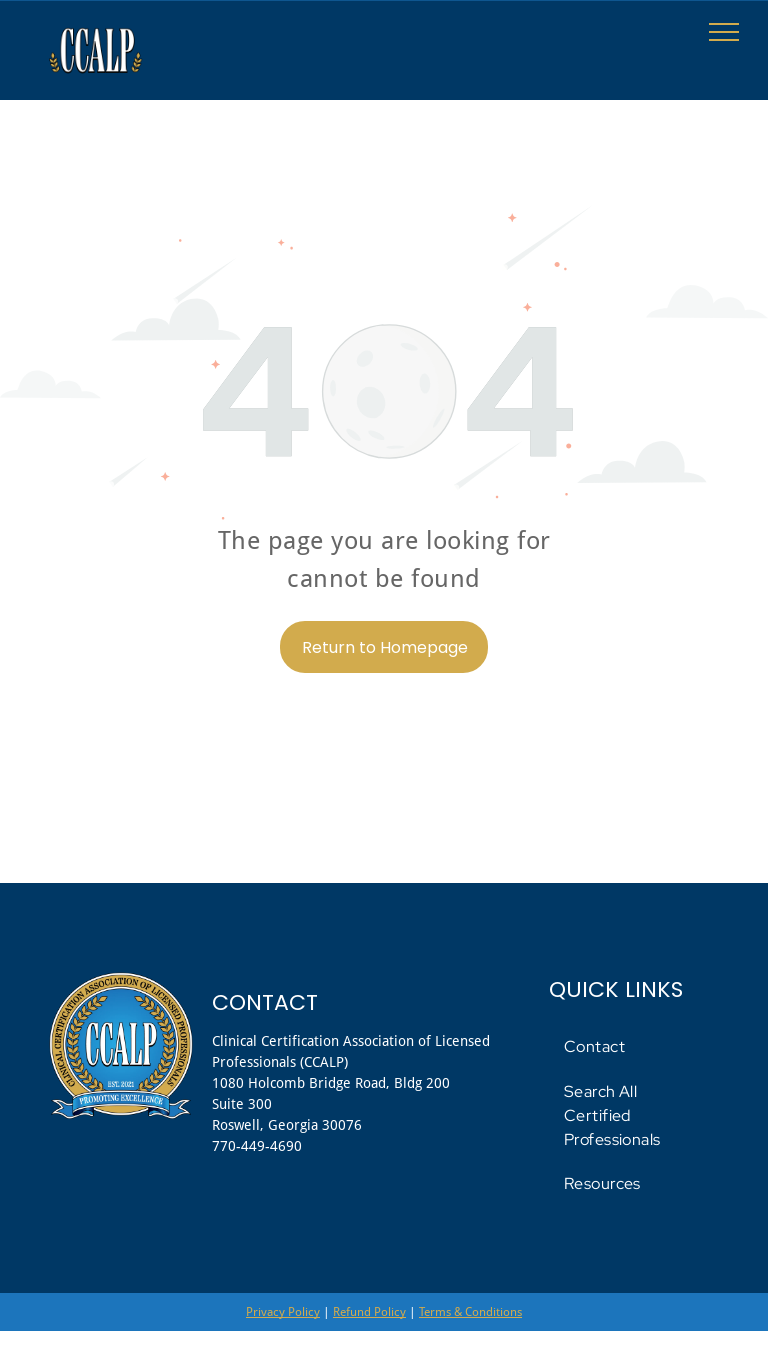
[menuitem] (636, 1047)
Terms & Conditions (470, 1312)
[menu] (724, 32)
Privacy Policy (283, 1312)
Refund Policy (369, 1312)
